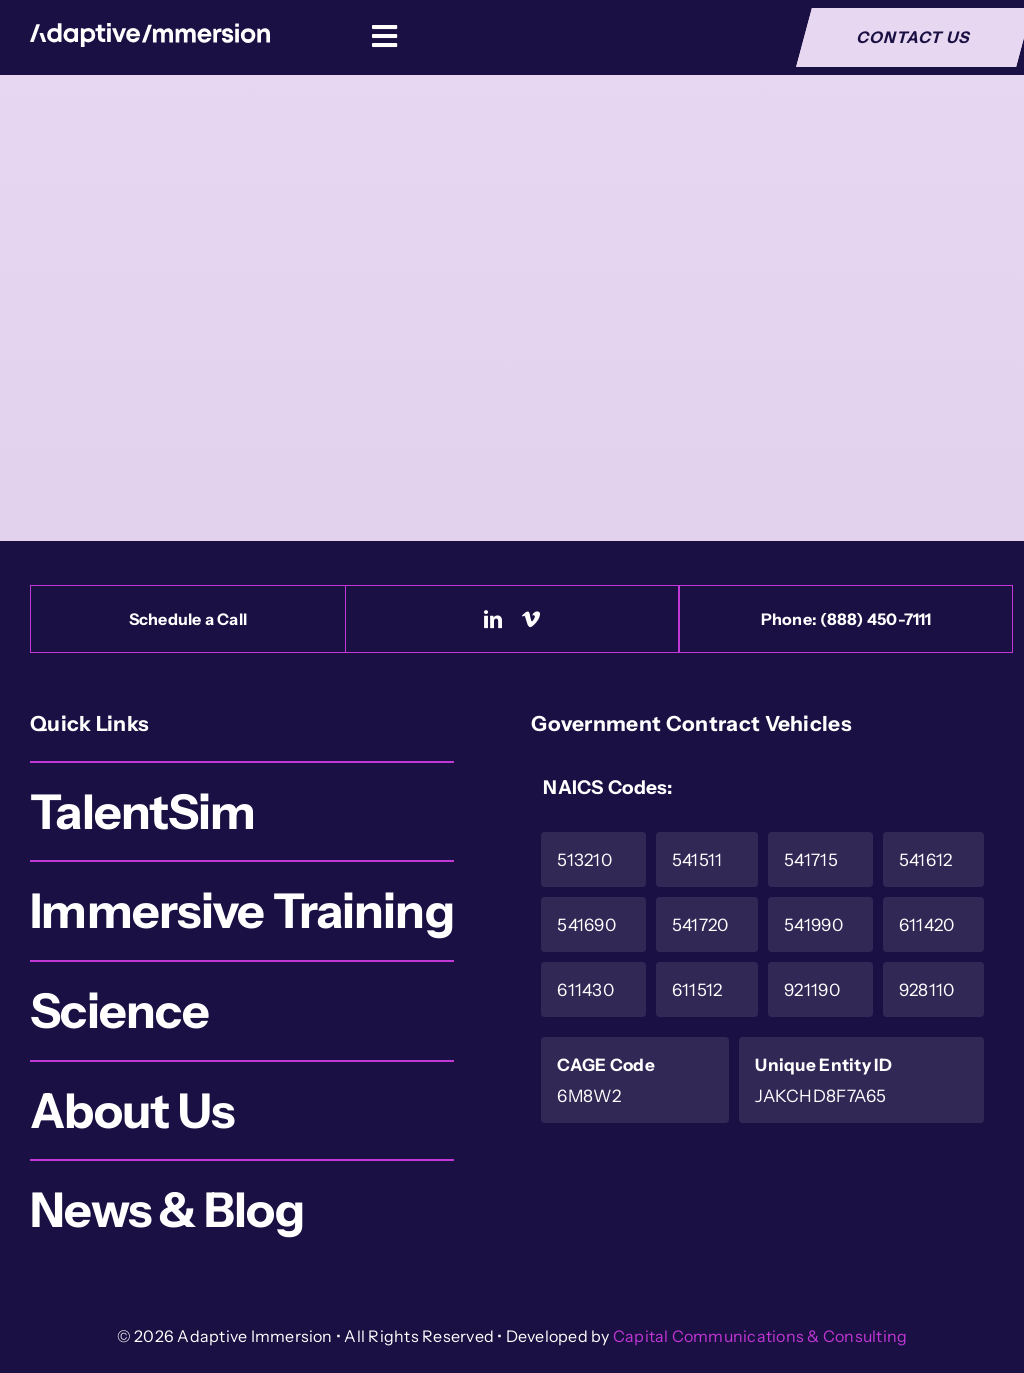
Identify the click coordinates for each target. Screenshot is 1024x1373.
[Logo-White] (150, 32)
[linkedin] (493, 619)
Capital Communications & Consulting (760, 1336)
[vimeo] (531, 619)
